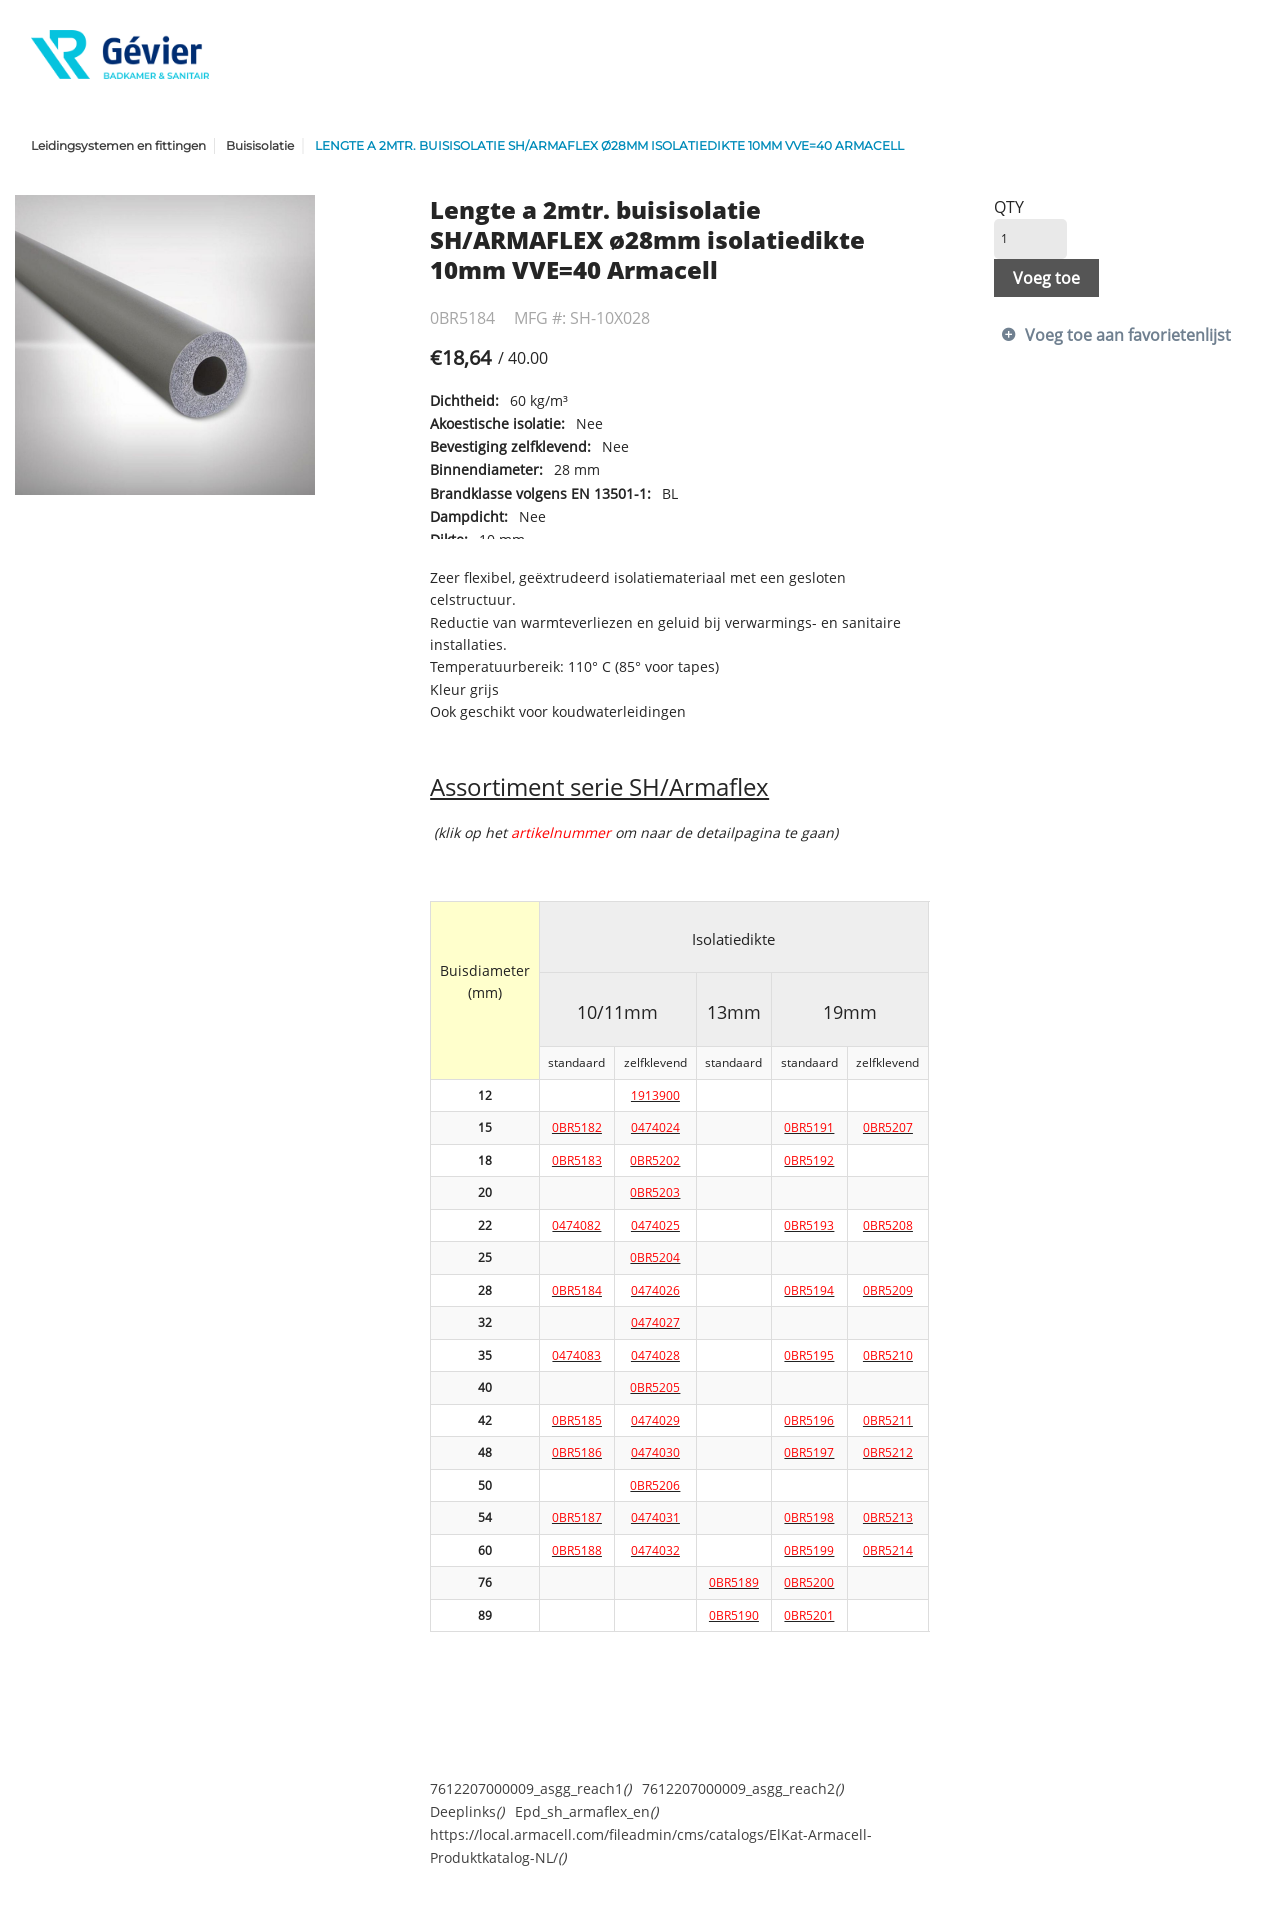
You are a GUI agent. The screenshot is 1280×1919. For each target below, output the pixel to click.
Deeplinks (467, 1811)
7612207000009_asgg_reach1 (530, 1788)
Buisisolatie (260, 145)
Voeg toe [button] (1046, 278)
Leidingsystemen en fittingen (118, 145)
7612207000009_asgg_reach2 (742, 1788)
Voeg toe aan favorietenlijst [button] (1128, 335)
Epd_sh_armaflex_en (586, 1811)
